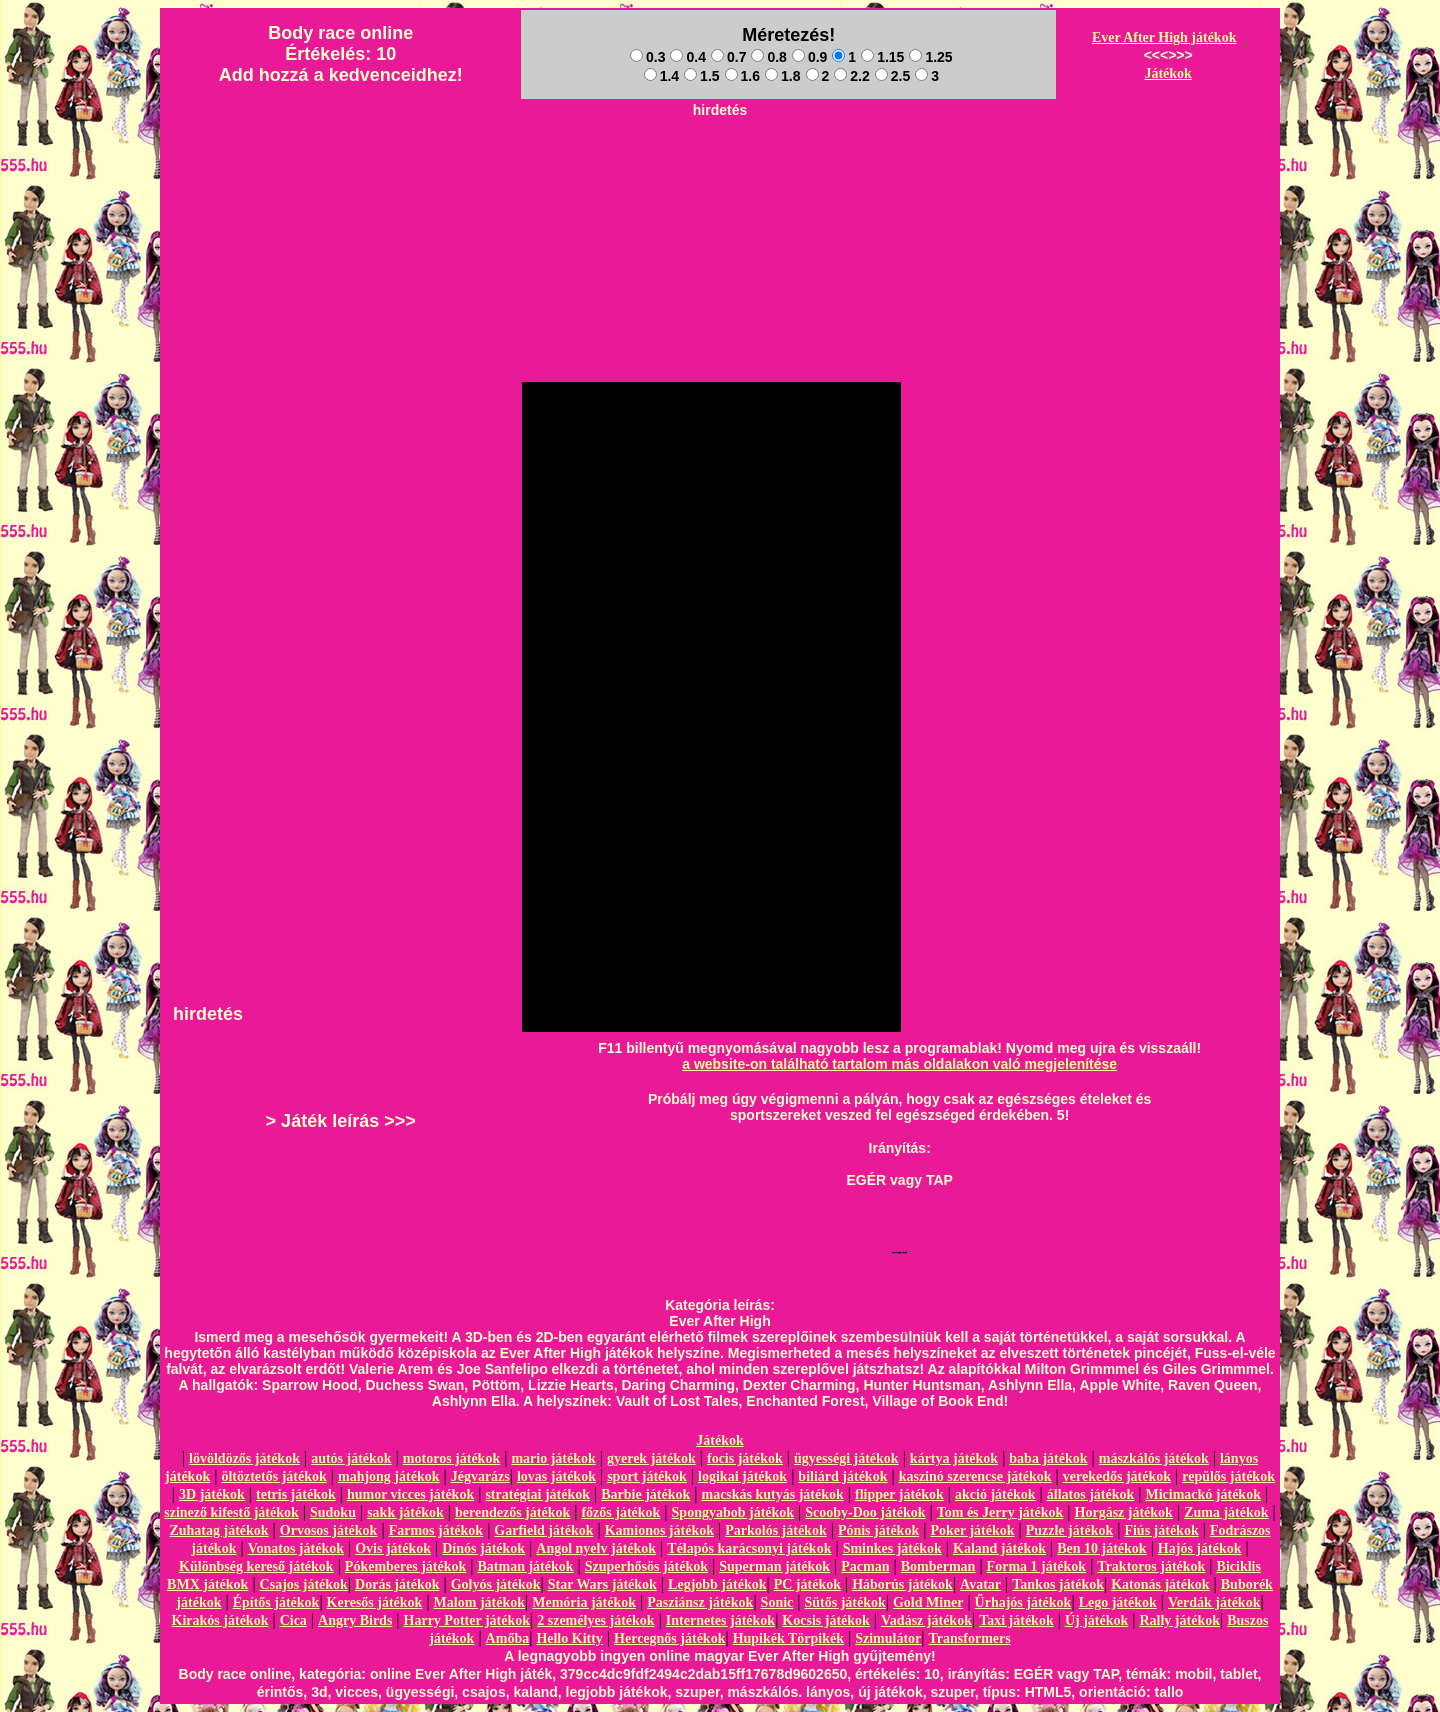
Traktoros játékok (1151, 1566)
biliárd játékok (842, 1476)
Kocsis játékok (826, 1620)
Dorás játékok (397, 1584)
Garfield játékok (543, 1530)
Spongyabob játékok (733, 1512)
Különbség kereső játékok (256, 1566)
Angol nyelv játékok (596, 1548)
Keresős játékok (375, 1602)
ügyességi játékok (846, 1458)
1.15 (882, 57)
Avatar (980, 1584)
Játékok (1167, 73)
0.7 (728, 57)
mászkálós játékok (1154, 1458)
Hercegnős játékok (669, 1638)
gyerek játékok (651, 1458)
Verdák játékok (1214, 1602)
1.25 (930, 57)
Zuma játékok (1226, 1512)
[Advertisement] (720, 171)
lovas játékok (556, 1476)
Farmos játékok (436, 1530)
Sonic (777, 1602)
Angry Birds (355, 1620)
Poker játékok (972, 1530)
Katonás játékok (1160, 1584)
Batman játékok (525, 1566)
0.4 (687, 57)
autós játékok (351, 1458)
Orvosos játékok (329, 1530)
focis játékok (745, 1458)
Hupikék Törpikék (788, 1638)
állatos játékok (1091, 1494)
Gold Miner (928, 1602)
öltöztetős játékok (273, 1476)
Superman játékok (774, 1566)
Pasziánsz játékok (700, 1602)
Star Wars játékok (602, 1584)
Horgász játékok (1124, 1512)
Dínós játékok (483, 1548)
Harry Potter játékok (467, 1620)
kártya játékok (954, 1458)
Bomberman (938, 1566)
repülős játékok (1228, 1476)
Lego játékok (1118, 1602)
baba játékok (1048, 1458)
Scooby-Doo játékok (865, 1512)
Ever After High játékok (1164, 37)
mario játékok (553, 1458)
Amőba (508, 1638)
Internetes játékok (720, 1620)
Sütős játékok (844, 1602)
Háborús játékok (902, 1584)
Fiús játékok (1161, 1530)
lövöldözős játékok (244, 1458)
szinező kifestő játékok (231, 1512)
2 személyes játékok (595, 1620)
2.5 (892, 76)
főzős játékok (620, 1512)
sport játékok (647, 1476)
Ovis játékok (393, 1548)
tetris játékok (296, 1494)
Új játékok (1096, 1620)
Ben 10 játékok (1101, 1548)
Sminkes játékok (892, 1548)
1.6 (742, 76)
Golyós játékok (496, 1584)
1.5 (701, 76)
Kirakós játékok (220, 1620)
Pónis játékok (878, 1530)
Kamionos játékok (659, 1530)
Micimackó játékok (1202, 1494)
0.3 (647, 57)
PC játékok (807, 1584)
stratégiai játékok (537, 1494)
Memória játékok (584, 1602)
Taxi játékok (1016, 1620)
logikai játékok (742, 1476)
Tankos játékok (1058, 1584)
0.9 (809, 57)
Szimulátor (888, 1638)
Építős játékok (276, 1602)
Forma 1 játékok (1037, 1566)
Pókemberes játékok (405, 1566)
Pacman (865, 1566)
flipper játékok (899, 1494)
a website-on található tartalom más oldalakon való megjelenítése (899, 1064)
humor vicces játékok (410, 1494)
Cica (293, 1620)
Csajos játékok (304, 1584)
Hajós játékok (1200, 1548)
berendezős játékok (512, 1512)
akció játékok (995, 1494)
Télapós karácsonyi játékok (749, 1548)
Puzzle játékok (1069, 1530)
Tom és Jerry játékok (1000, 1512)
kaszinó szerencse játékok (975, 1476)
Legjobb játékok (717, 1584)
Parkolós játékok (776, 1530)
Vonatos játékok (296, 1548)
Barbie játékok (645, 1494)
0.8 (768, 57)
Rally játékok (1179, 1620)
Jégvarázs (480, 1476)
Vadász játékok (926, 1620)
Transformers (970, 1638)
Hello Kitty (569, 1638)
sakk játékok (405, 1512)
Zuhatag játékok (218, 1530)
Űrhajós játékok (1023, 1602)
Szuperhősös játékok (646, 1566)
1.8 (782, 76)
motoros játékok (451, 1458)
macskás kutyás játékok (772, 1494)
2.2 (851, 76)
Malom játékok (479, 1602)
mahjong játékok (389, 1476)
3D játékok (212, 1494)
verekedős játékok (1117, 1476)
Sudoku (333, 1512)
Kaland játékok (999, 1548)
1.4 (661, 76)
